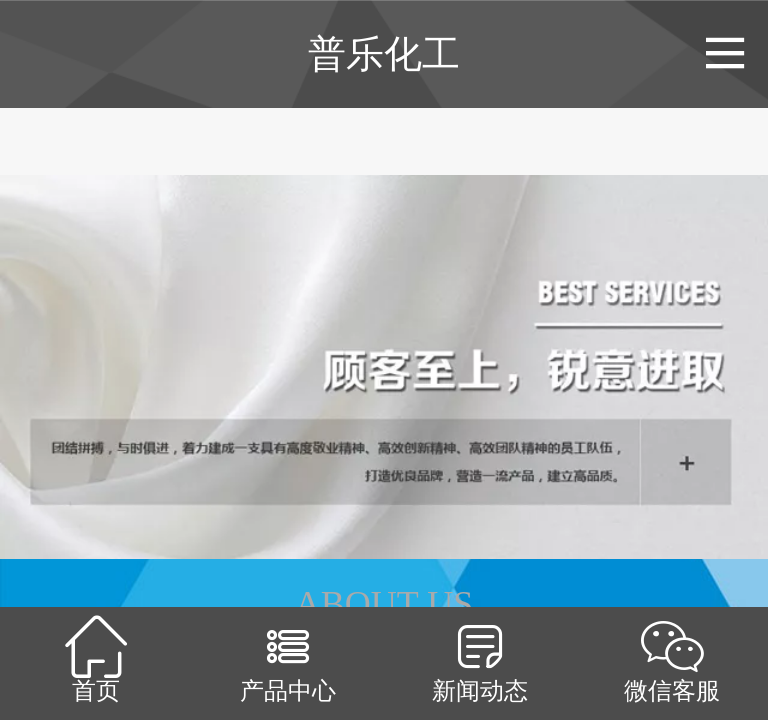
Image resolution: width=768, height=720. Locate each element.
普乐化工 (384, 53)
